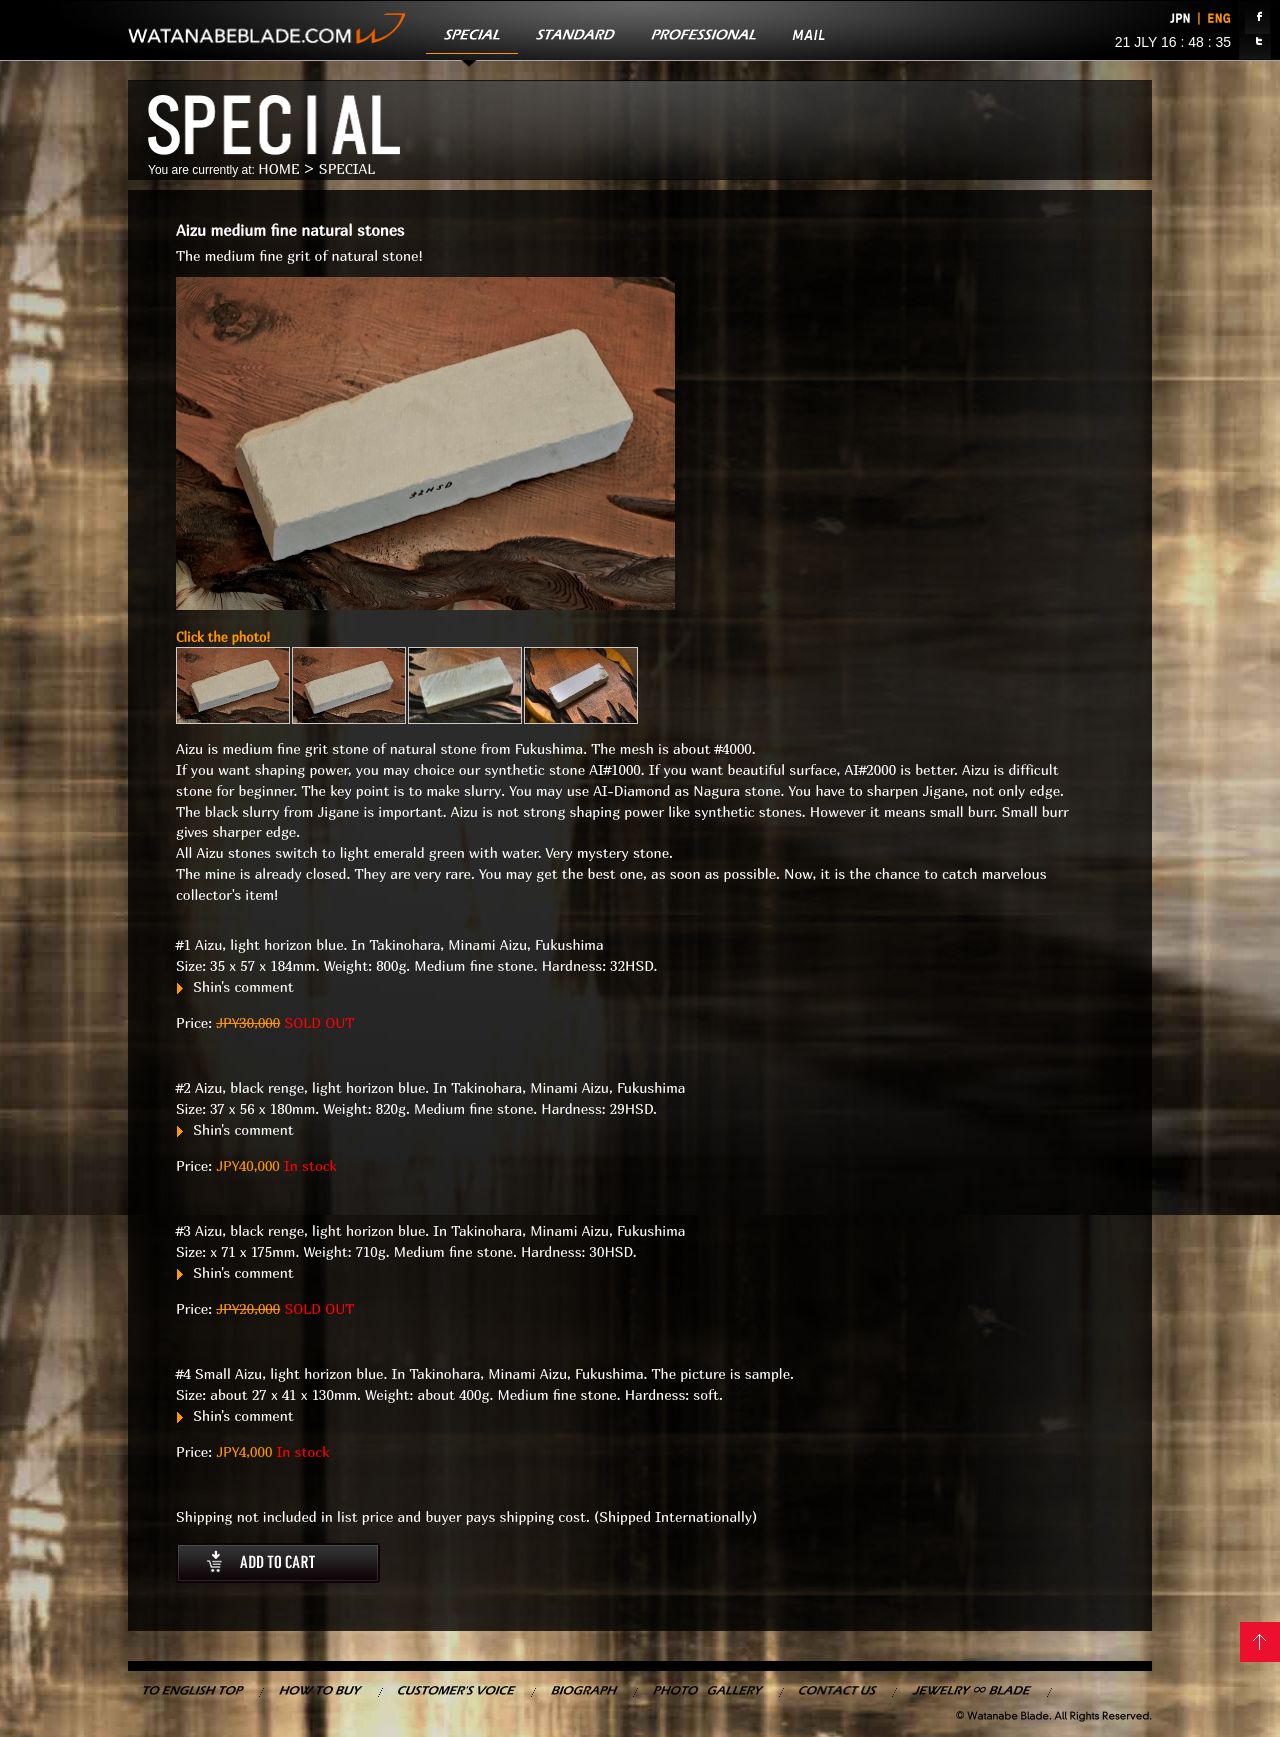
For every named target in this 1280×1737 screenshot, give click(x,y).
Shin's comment (235, 986)
